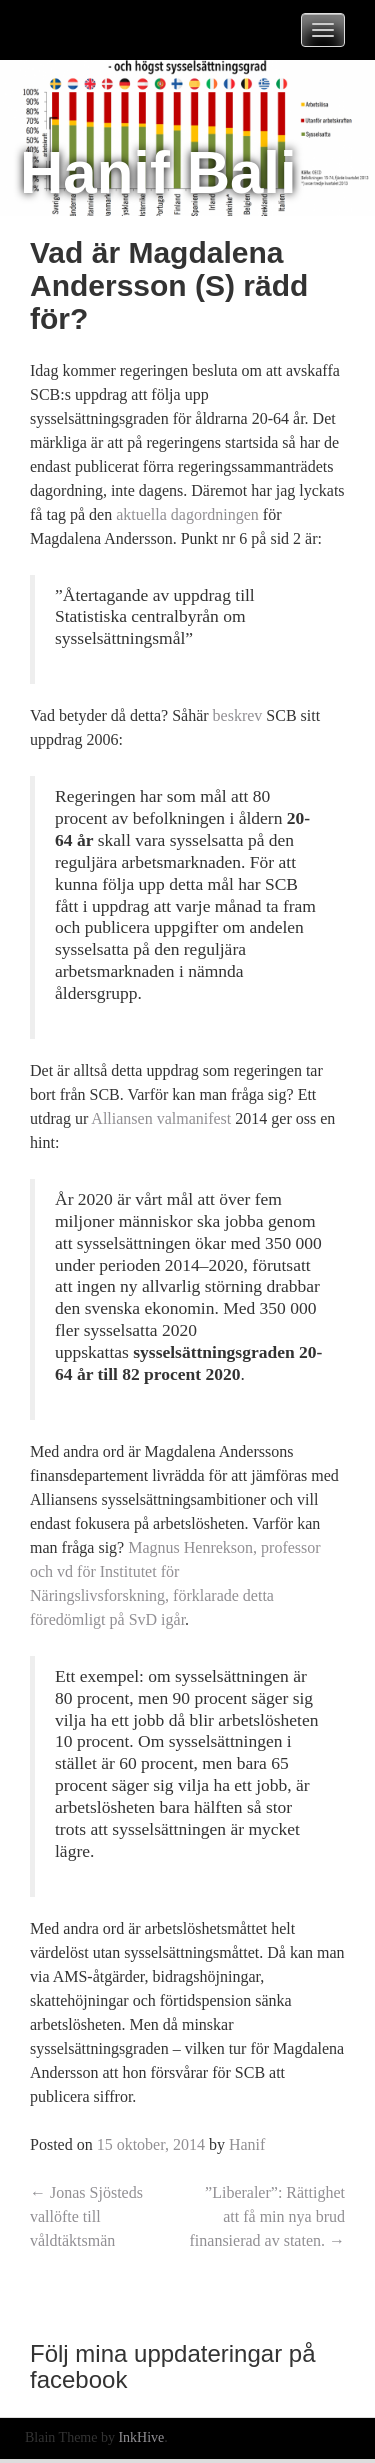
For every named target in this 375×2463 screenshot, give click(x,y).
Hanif (247, 2144)
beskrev (238, 715)
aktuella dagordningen (187, 514)
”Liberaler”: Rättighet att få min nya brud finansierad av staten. (268, 2216)
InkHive (141, 2437)
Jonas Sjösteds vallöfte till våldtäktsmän (86, 2216)
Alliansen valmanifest (161, 1118)
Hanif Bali (158, 172)
